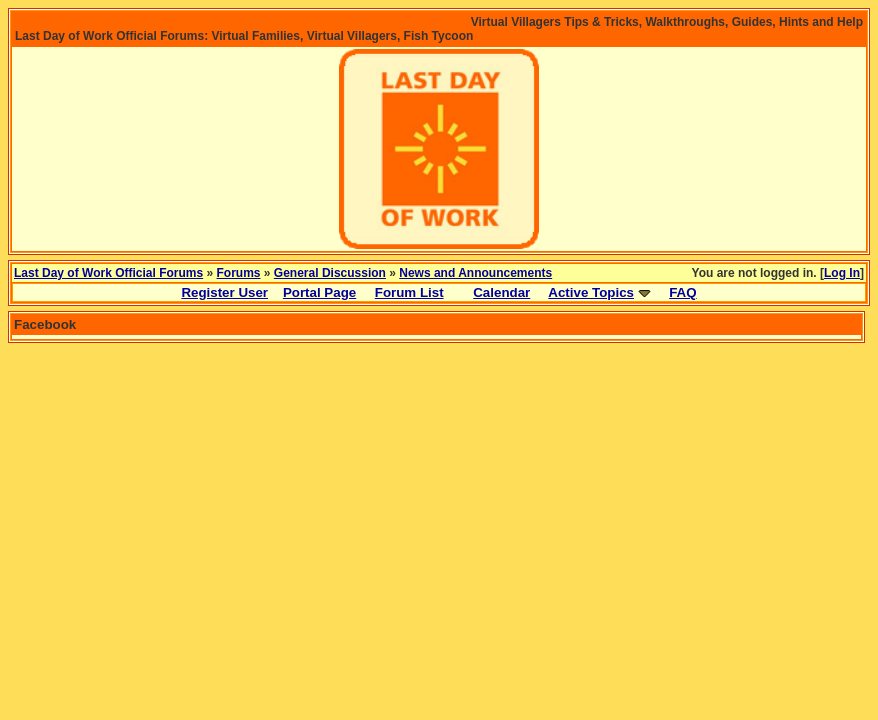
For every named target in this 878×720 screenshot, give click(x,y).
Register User (224, 292)
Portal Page (319, 292)
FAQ (682, 292)
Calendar (501, 292)
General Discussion (330, 273)
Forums (239, 273)
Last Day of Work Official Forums (108, 273)
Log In (842, 273)
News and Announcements (475, 273)
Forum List (409, 292)
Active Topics (591, 292)
